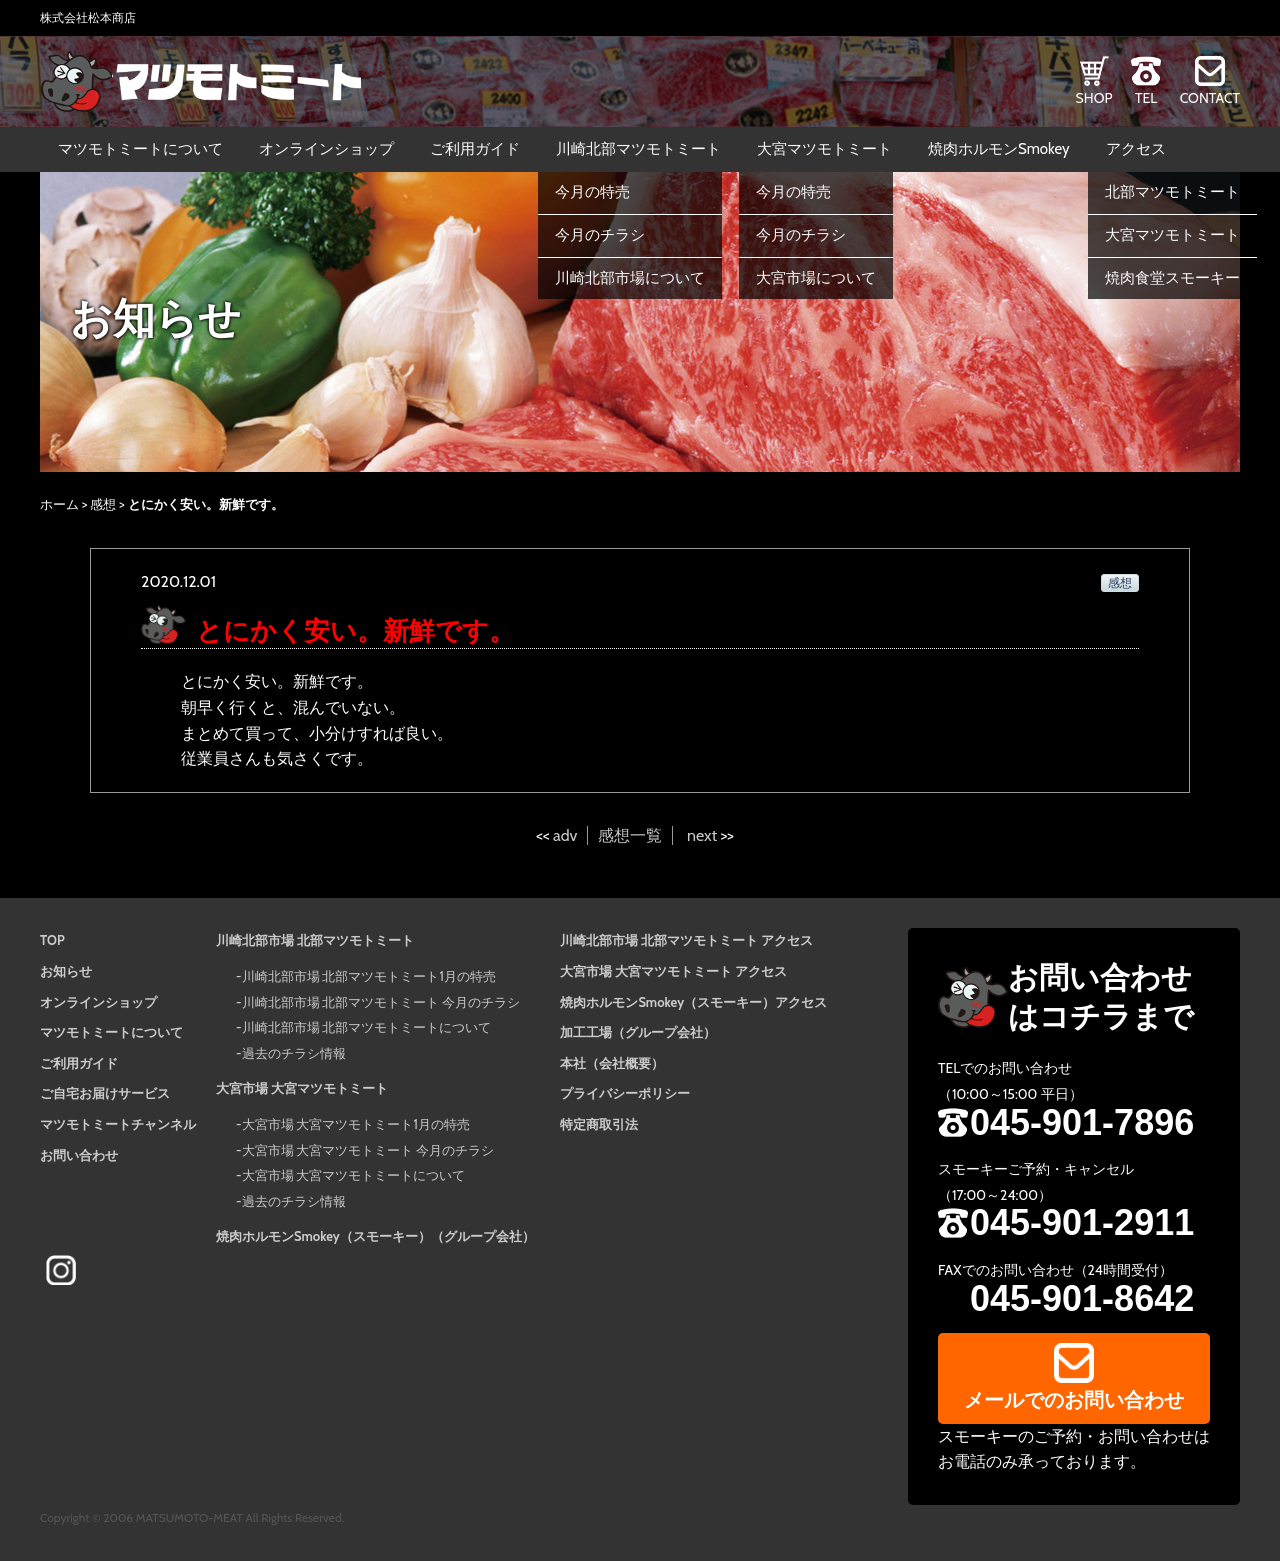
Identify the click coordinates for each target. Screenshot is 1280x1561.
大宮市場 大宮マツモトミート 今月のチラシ (368, 1150)
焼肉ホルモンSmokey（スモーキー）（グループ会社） (375, 1236)
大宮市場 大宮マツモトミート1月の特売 (356, 1124)
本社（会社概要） (612, 1063)
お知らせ (66, 971)
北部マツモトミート (1172, 192)
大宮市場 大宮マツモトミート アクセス (673, 971)
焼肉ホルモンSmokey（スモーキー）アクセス (693, 1002)
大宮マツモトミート (824, 149)
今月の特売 (592, 192)
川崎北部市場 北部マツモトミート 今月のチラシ (381, 1002)
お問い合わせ (79, 1155)
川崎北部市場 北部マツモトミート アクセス (686, 940)
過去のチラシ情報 (294, 1053)
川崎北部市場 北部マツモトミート (315, 940)
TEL (1146, 98)
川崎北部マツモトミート (638, 149)
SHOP (1094, 98)
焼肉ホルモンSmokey (999, 149)
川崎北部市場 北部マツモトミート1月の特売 (369, 976)
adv (565, 835)
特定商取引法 (599, 1124)
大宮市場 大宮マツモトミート (302, 1088)
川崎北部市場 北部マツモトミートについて (367, 1027)
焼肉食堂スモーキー (1172, 278)
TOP (52, 940)
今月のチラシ (600, 235)
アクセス (1136, 149)
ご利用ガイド (475, 149)
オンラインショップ (326, 149)
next (702, 835)
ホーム (59, 504)
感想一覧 (630, 835)
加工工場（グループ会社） (638, 1032)
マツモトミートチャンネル (118, 1124)
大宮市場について (816, 278)
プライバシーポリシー (625, 1093)
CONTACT (1210, 98)
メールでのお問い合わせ (1074, 1400)
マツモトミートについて (140, 149)
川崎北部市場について (630, 278)
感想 (103, 504)
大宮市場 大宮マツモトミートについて (354, 1175)
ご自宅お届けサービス (105, 1093)
